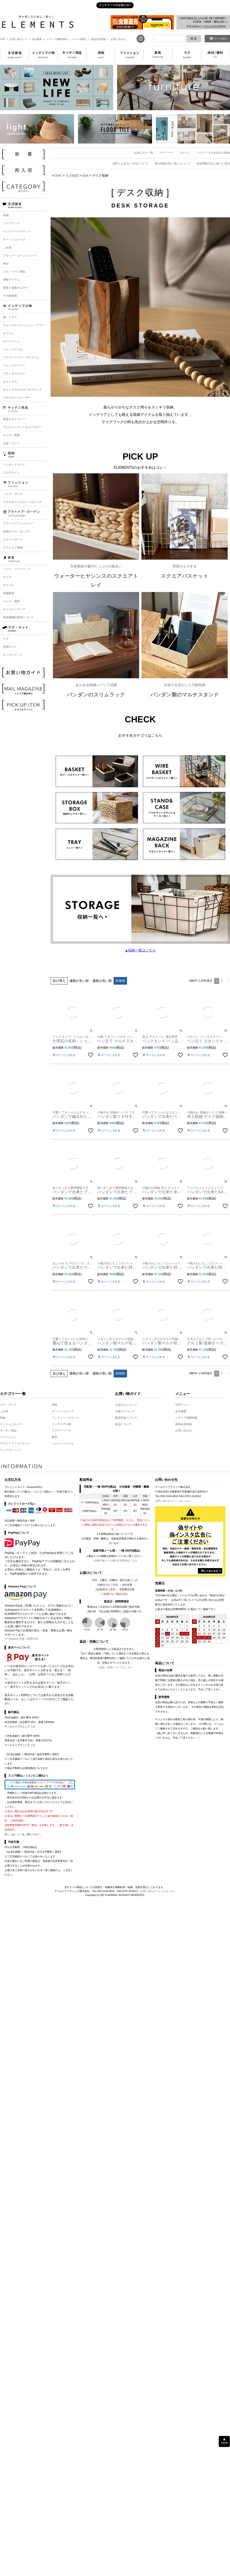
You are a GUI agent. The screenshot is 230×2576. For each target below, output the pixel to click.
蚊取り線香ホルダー (15, 287)
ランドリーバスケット (17, 231)
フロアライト (11, 472)
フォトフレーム (13, 349)
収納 (85, 175)
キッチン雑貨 (11, 435)
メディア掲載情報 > (58, 39)
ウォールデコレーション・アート (24, 325)
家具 (54, 1437)
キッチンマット (13, 654)
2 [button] (222, 980)
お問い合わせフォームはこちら (172, 1500)
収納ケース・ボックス (17, 531)
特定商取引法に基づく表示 (213, 163)
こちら (18, 1834)
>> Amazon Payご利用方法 (21, 1638)
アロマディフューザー (17, 397)
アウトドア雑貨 (13, 547)
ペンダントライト (14, 464)
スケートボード (13, 539)
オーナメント (11, 341)
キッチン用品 (8, 1430)
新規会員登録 (183, 1424)
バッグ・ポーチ (13, 494)
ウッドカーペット (11, 1450)
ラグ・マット (8, 1404)
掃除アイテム (11, 279)
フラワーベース (61, 1430)
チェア (7, 577)
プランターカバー (14, 373)
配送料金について (126, 1417)
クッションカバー (11, 1424)
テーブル (8, 585)
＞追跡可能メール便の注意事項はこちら (115, 1560)
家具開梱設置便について (18, 617)
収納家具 (8, 593)
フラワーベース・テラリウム (21, 357)
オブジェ (8, 333)
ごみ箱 (7, 247)
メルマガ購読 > (80, 39)
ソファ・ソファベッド (17, 569)
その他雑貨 (10, 295)
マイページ (166, 152)
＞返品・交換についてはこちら (114, 1667)
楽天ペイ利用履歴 (43, 1699)
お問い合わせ (118, 39)
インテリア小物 (61, 1424)
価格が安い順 (79, 981)
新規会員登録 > (100, 39)
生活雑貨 (72, 175)
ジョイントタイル (63, 1443)
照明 (54, 1404)
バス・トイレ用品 (14, 271)
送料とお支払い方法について (130, 163)
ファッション (8, 1437)
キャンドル (10, 381)
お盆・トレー (11, 443)
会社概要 (180, 1411)
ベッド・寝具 (11, 601)
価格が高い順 (102, 981)
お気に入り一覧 (143, 152)
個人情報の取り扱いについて (173, 163)
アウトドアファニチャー (18, 523)
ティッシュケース (14, 239)
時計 (6, 263)
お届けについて (124, 1411)
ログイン (185, 152)
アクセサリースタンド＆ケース (22, 502)
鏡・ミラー (10, 317)
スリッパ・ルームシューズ (19, 255)
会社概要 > (38, 39)
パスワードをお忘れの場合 (213, 152)
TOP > (4, 39)
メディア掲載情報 (186, 1417)
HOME (57, 175)
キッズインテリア (14, 609)
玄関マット (10, 646)
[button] (227, 981)
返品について (123, 1424)
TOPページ (182, 1404)
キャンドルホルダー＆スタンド (22, 389)
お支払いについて (126, 1404)
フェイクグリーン (14, 365)
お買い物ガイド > (20, 39)
